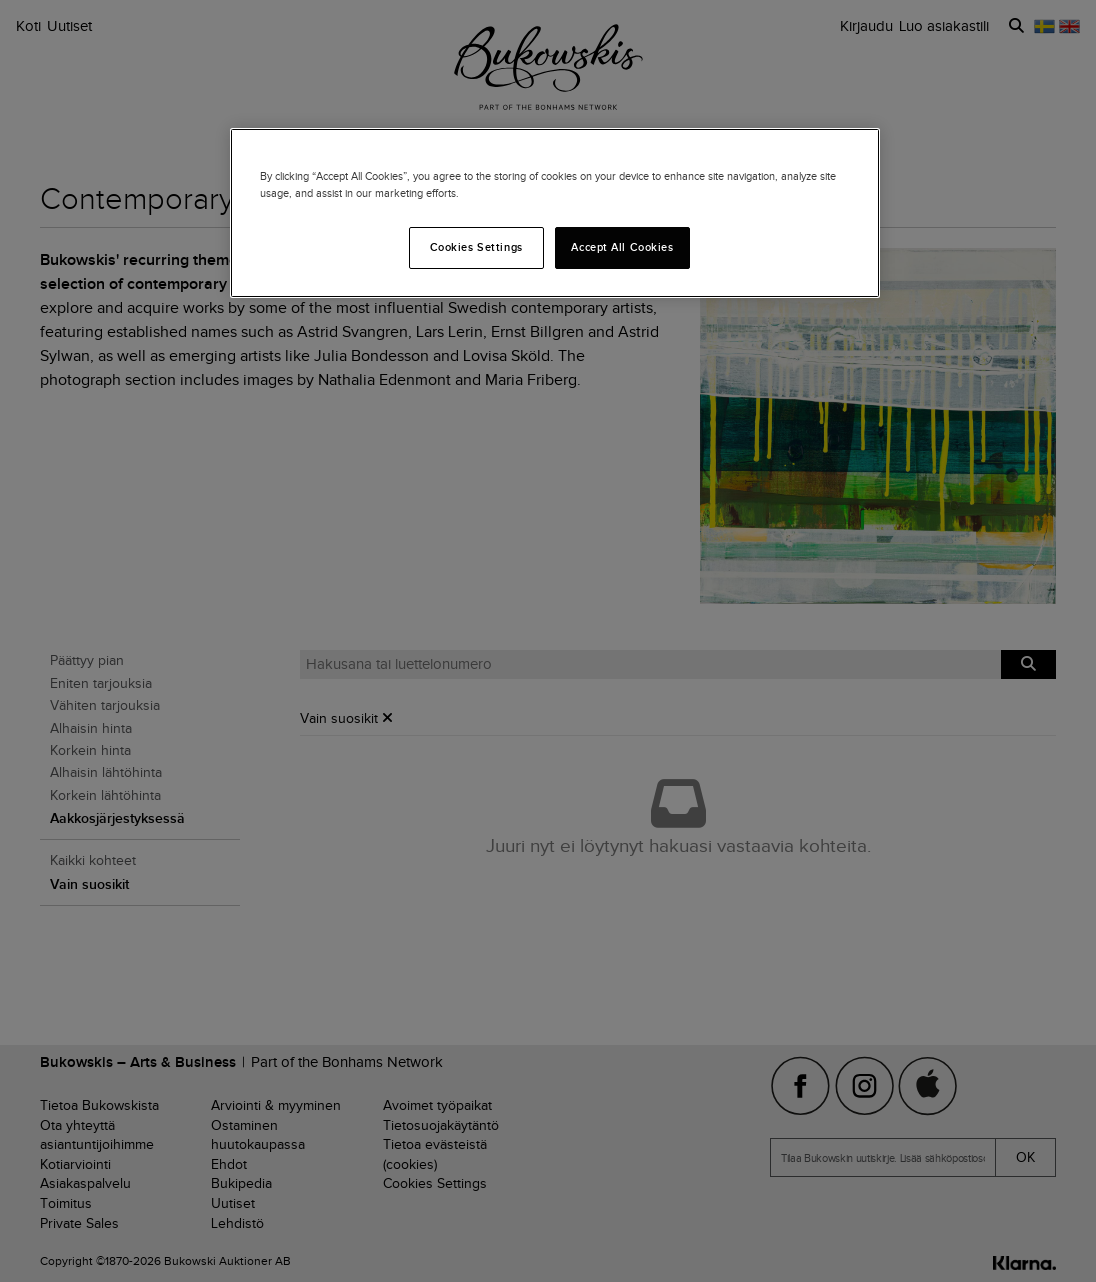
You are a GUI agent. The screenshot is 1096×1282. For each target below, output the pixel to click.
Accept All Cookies (622, 247)
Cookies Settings (476, 247)
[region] (555, 213)
